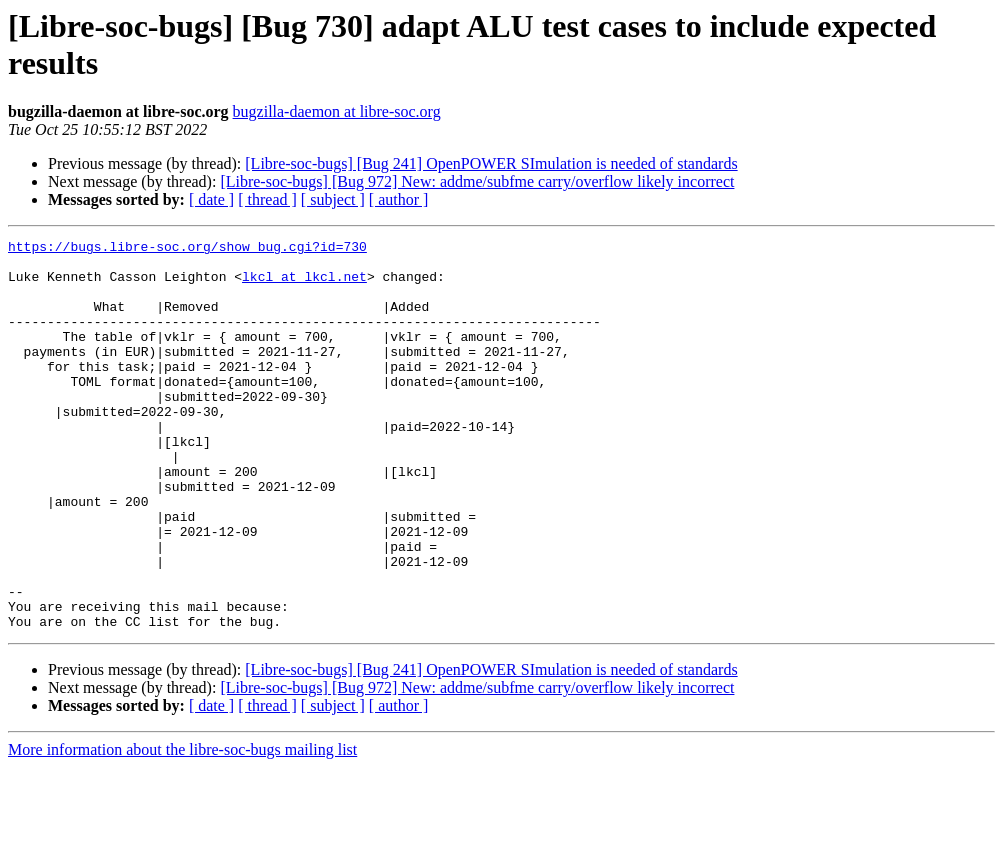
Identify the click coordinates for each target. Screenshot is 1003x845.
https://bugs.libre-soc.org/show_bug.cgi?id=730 (187, 249)
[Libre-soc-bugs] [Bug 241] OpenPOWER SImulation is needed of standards (491, 163)
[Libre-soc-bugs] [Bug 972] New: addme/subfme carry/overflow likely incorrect (477, 181)
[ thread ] (267, 199)
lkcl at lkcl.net (304, 285)
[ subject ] (333, 199)
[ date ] (211, 199)
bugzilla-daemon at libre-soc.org (337, 111)
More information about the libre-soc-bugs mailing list (182, 827)
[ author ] (399, 199)
